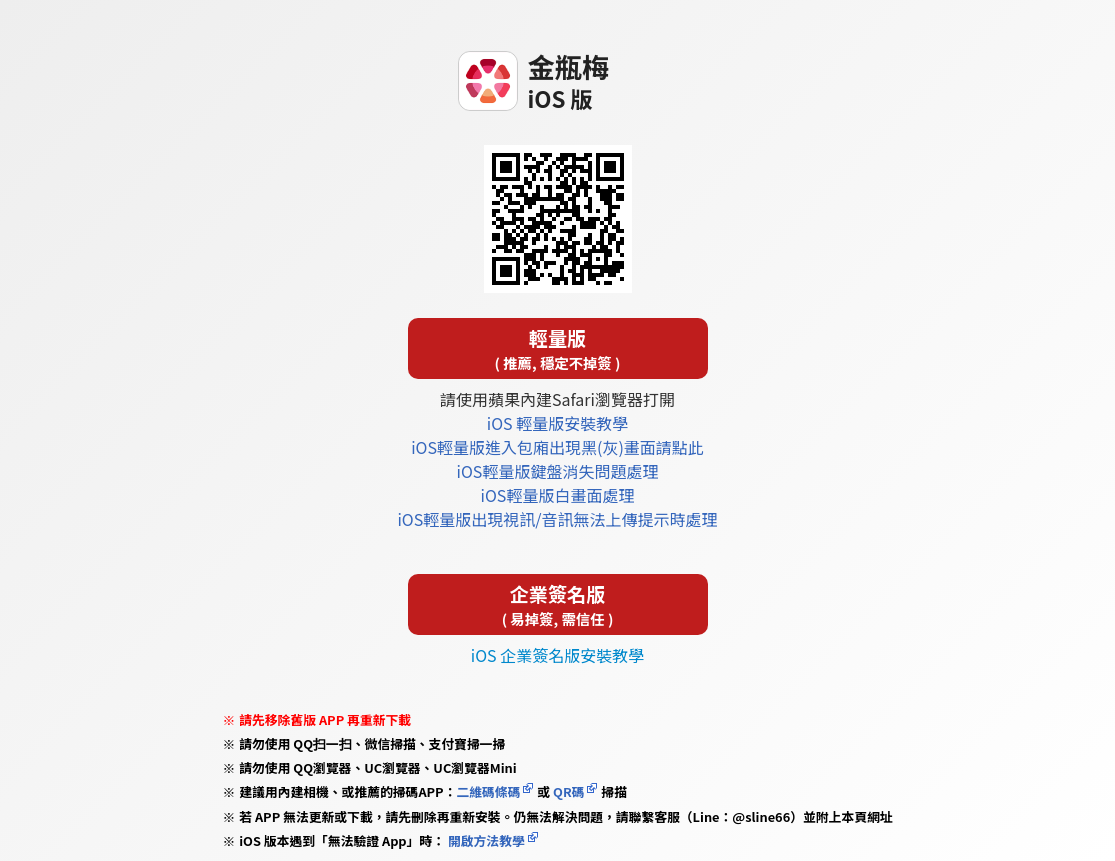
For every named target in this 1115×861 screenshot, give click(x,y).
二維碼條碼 (488, 791)
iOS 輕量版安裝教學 (557, 423)
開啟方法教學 (485, 840)
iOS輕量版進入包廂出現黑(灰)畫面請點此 (557, 447)
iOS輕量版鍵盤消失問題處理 (558, 471)
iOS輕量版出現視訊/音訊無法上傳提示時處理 (557, 519)
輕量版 (558, 348)
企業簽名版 (558, 604)
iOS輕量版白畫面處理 (558, 495)
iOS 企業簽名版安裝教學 (557, 655)
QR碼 (568, 791)
